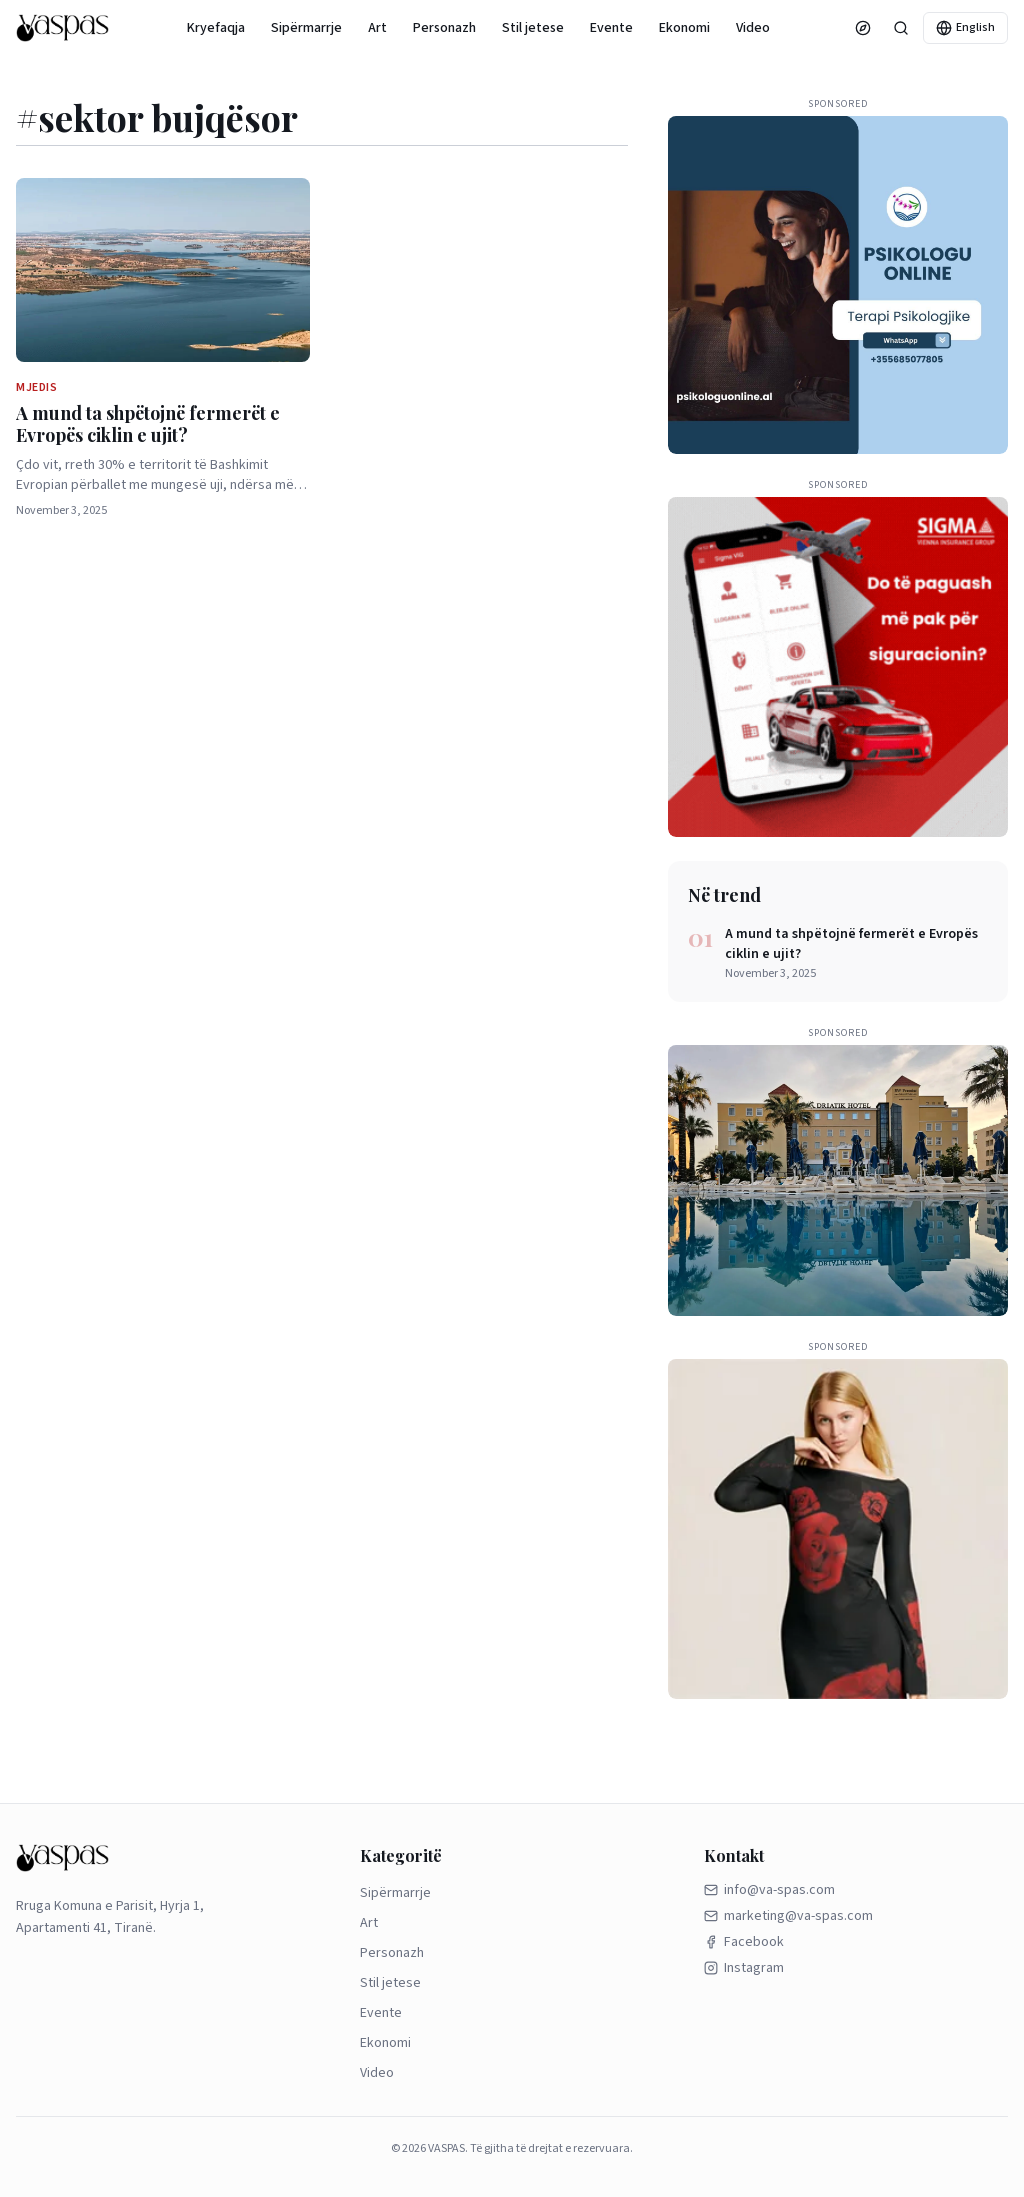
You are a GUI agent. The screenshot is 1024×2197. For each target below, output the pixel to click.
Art (377, 28)
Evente (611, 28)
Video (753, 28)
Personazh (444, 28)
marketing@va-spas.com (788, 1916)
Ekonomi (684, 28)
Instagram (744, 1968)
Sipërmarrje (306, 28)
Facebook (744, 1942)
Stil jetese (533, 28)
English (965, 27)
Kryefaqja (216, 28)
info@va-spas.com (769, 1890)
